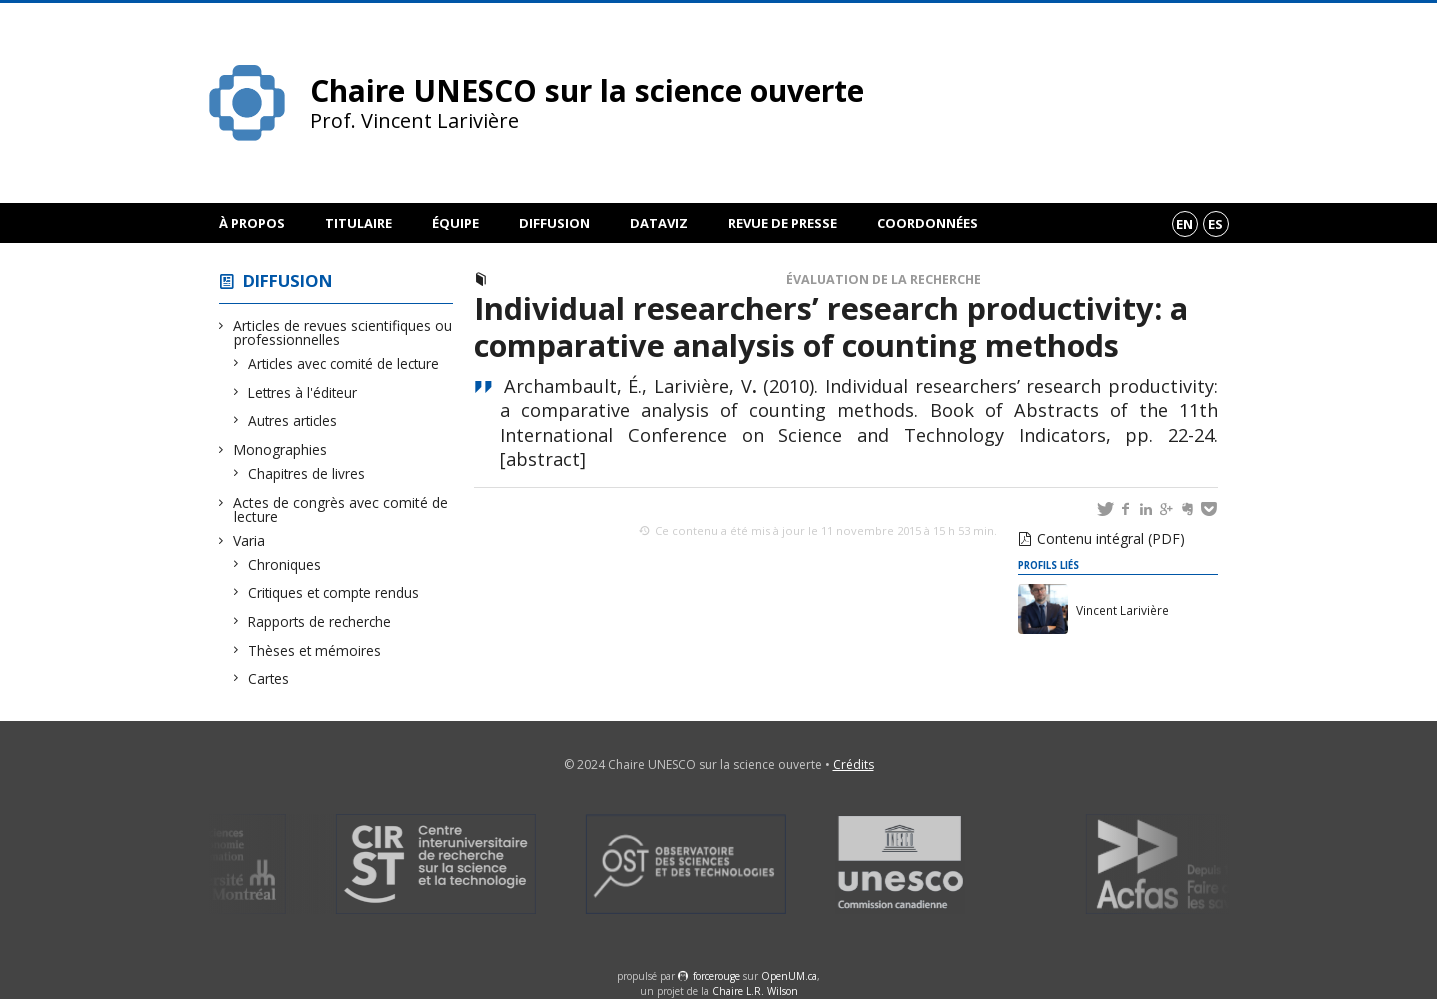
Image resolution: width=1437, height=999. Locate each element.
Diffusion (554, 223)
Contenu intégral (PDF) (1111, 538)
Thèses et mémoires (315, 650)
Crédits (853, 764)
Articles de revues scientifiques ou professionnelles (343, 332)
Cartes (269, 678)
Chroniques (285, 564)
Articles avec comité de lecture (344, 363)
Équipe (455, 223)
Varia (249, 540)
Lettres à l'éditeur (303, 392)
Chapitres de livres (307, 473)
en (1184, 224)
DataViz (659, 223)
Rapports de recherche (320, 621)
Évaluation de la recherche (883, 279)
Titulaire (358, 223)
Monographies (280, 449)
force (716, 976)
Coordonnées (927, 223)
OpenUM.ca (789, 976)
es (1215, 224)
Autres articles (293, 420)
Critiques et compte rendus (334, 592)
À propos (252, 223)
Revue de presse (782, 223)
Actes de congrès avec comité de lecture (341, 509)
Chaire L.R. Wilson (755, 991)
